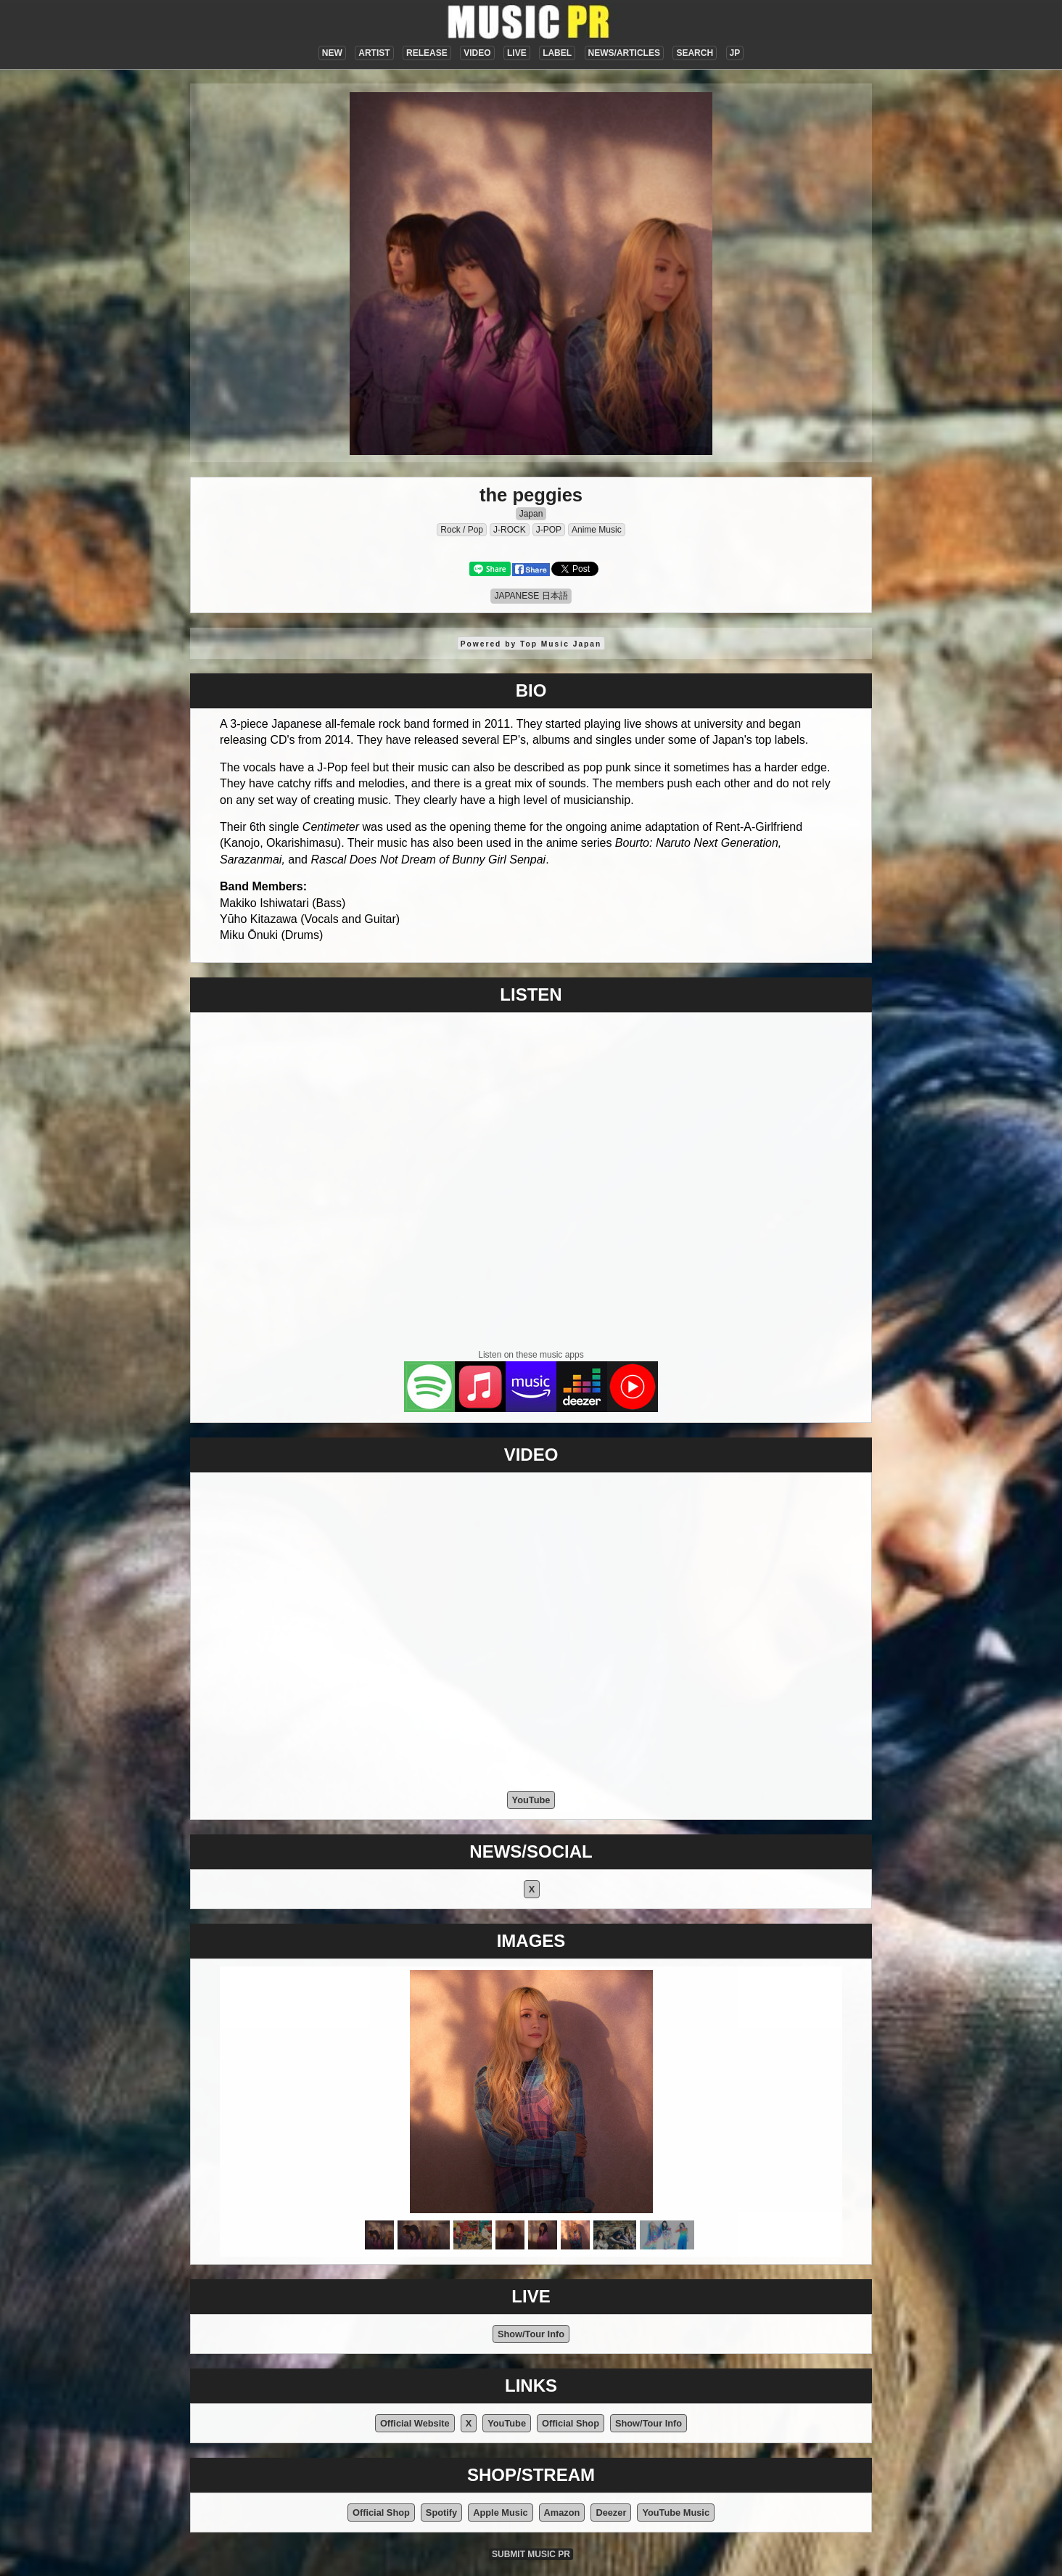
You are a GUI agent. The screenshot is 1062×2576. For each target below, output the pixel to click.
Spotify (441, 2512)
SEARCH (694, 53)
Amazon (562, 2512)
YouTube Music (675, 2512)
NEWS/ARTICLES (624, 53)
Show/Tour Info (531, 2334)
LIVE (517, 53)
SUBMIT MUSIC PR (531, 2554)
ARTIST (374, 53)
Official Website (415, 2423)
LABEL (557, 53)
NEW (332, 53)
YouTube (531, 1799)
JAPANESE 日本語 (530, 596)
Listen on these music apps (530, 1355)
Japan (531, 514)
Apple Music (500, 2512)
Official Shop (570, 2423)
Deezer (611, 2512)
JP (735, 53)
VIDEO (477, 53)
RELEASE (427, 53)
